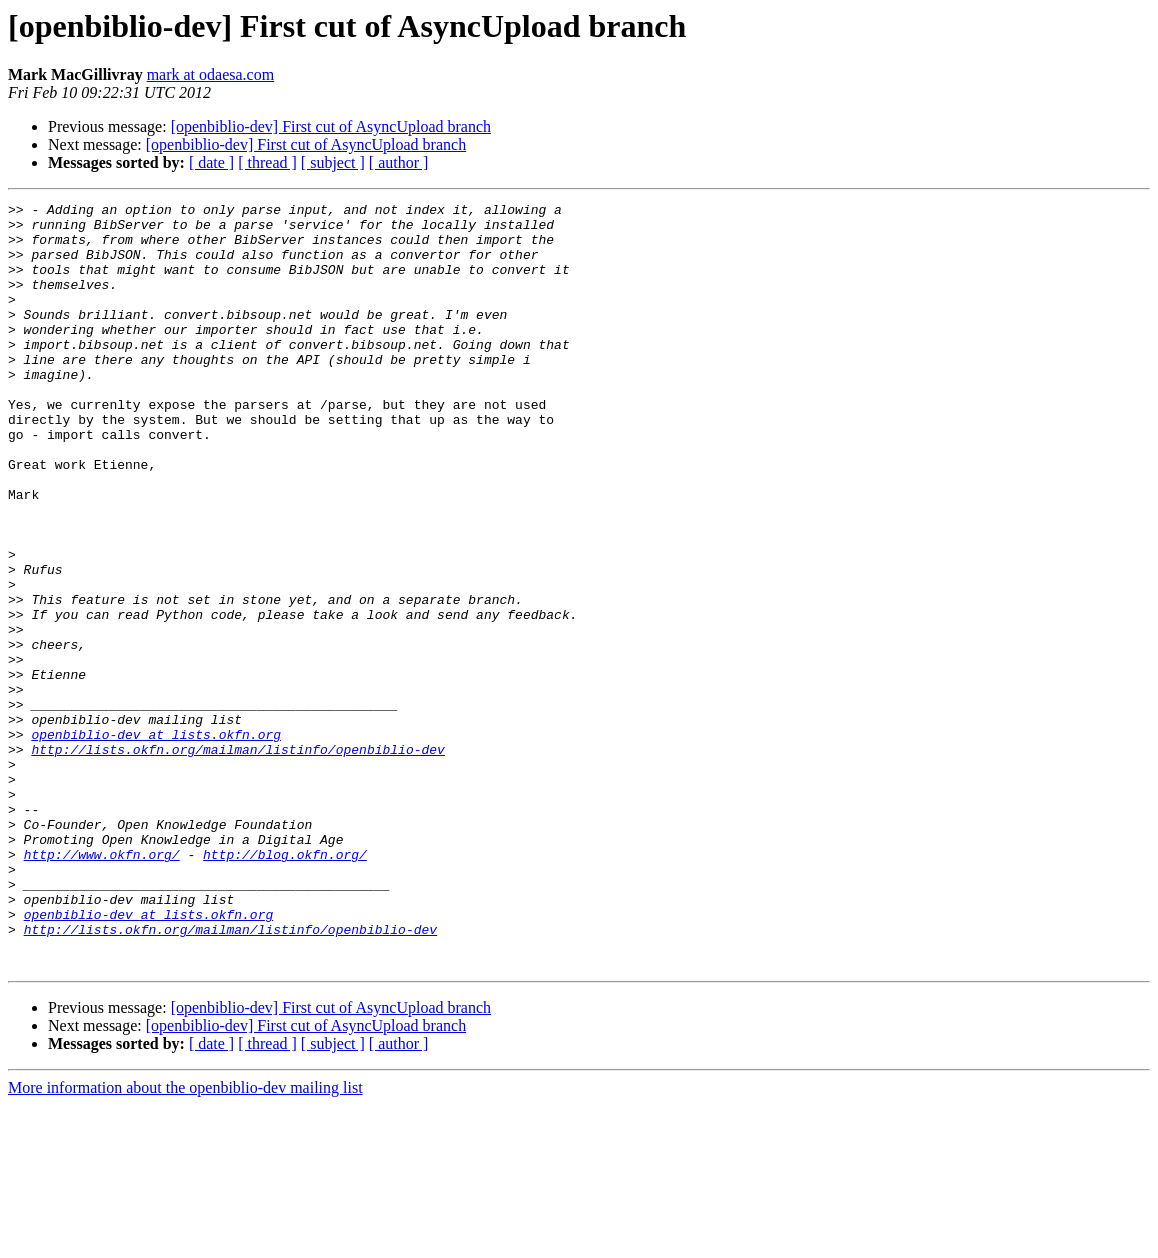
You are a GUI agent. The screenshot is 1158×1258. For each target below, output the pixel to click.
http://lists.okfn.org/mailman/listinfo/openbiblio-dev (237, 860)
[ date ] (211, 162)
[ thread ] (267, 162)
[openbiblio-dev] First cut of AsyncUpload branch (331, 126)
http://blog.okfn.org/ (285, 986)
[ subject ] (333, 162)
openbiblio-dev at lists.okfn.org (156, 842)
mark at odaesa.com (211, 74)
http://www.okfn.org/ (102, 986)
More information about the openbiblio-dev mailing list (185, 1240)
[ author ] (399, 162)
